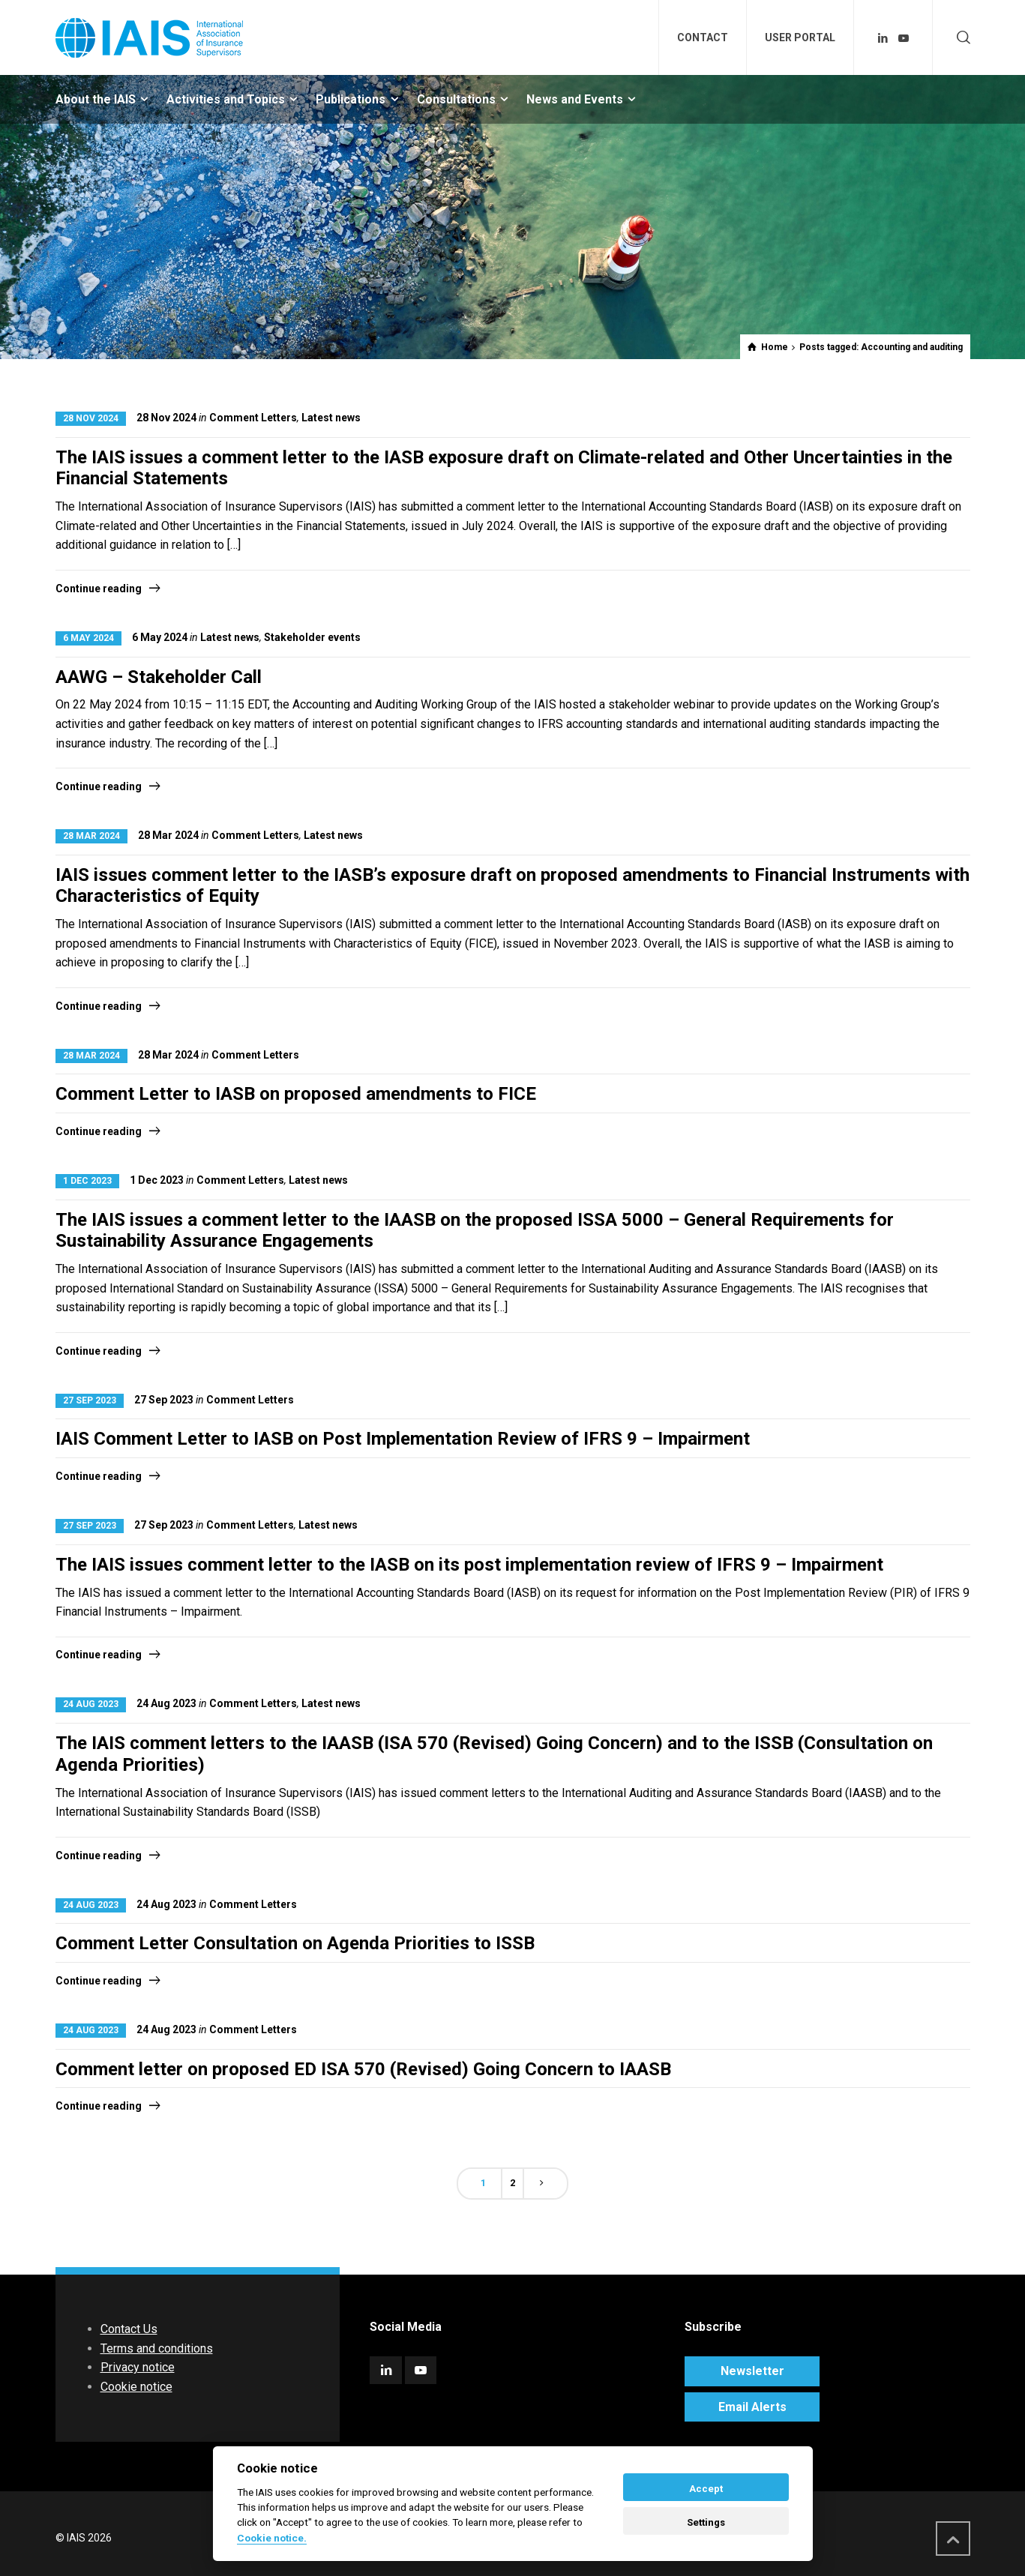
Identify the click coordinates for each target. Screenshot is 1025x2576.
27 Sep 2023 (89, 1400)
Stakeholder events (312, 637)
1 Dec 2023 (87, 1181)
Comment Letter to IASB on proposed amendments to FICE (295, 1093)
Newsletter (752, 2371)
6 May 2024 (88, 638)
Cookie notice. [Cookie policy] (272, 2538)
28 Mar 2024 (91, 836)
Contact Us (128, 2329)
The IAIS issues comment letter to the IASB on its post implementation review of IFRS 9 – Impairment (469, 1564)
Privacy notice (137, 2367)
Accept (706, 2488)
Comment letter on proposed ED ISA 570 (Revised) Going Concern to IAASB (363, 2069)
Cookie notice (136, 2387)
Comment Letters (253, 418)
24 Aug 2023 (90, 1704)
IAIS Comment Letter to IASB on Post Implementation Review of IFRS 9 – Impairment (402, 1438)
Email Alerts (752, 2407)
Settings (706, 2522)
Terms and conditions (156, 2348)
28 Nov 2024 (90, 418)
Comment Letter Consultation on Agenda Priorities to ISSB (295, 1943)
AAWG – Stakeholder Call (158, 676)
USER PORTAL (800, 37)
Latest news (331, 418)
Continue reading (98, 589)
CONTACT (702, 37)
